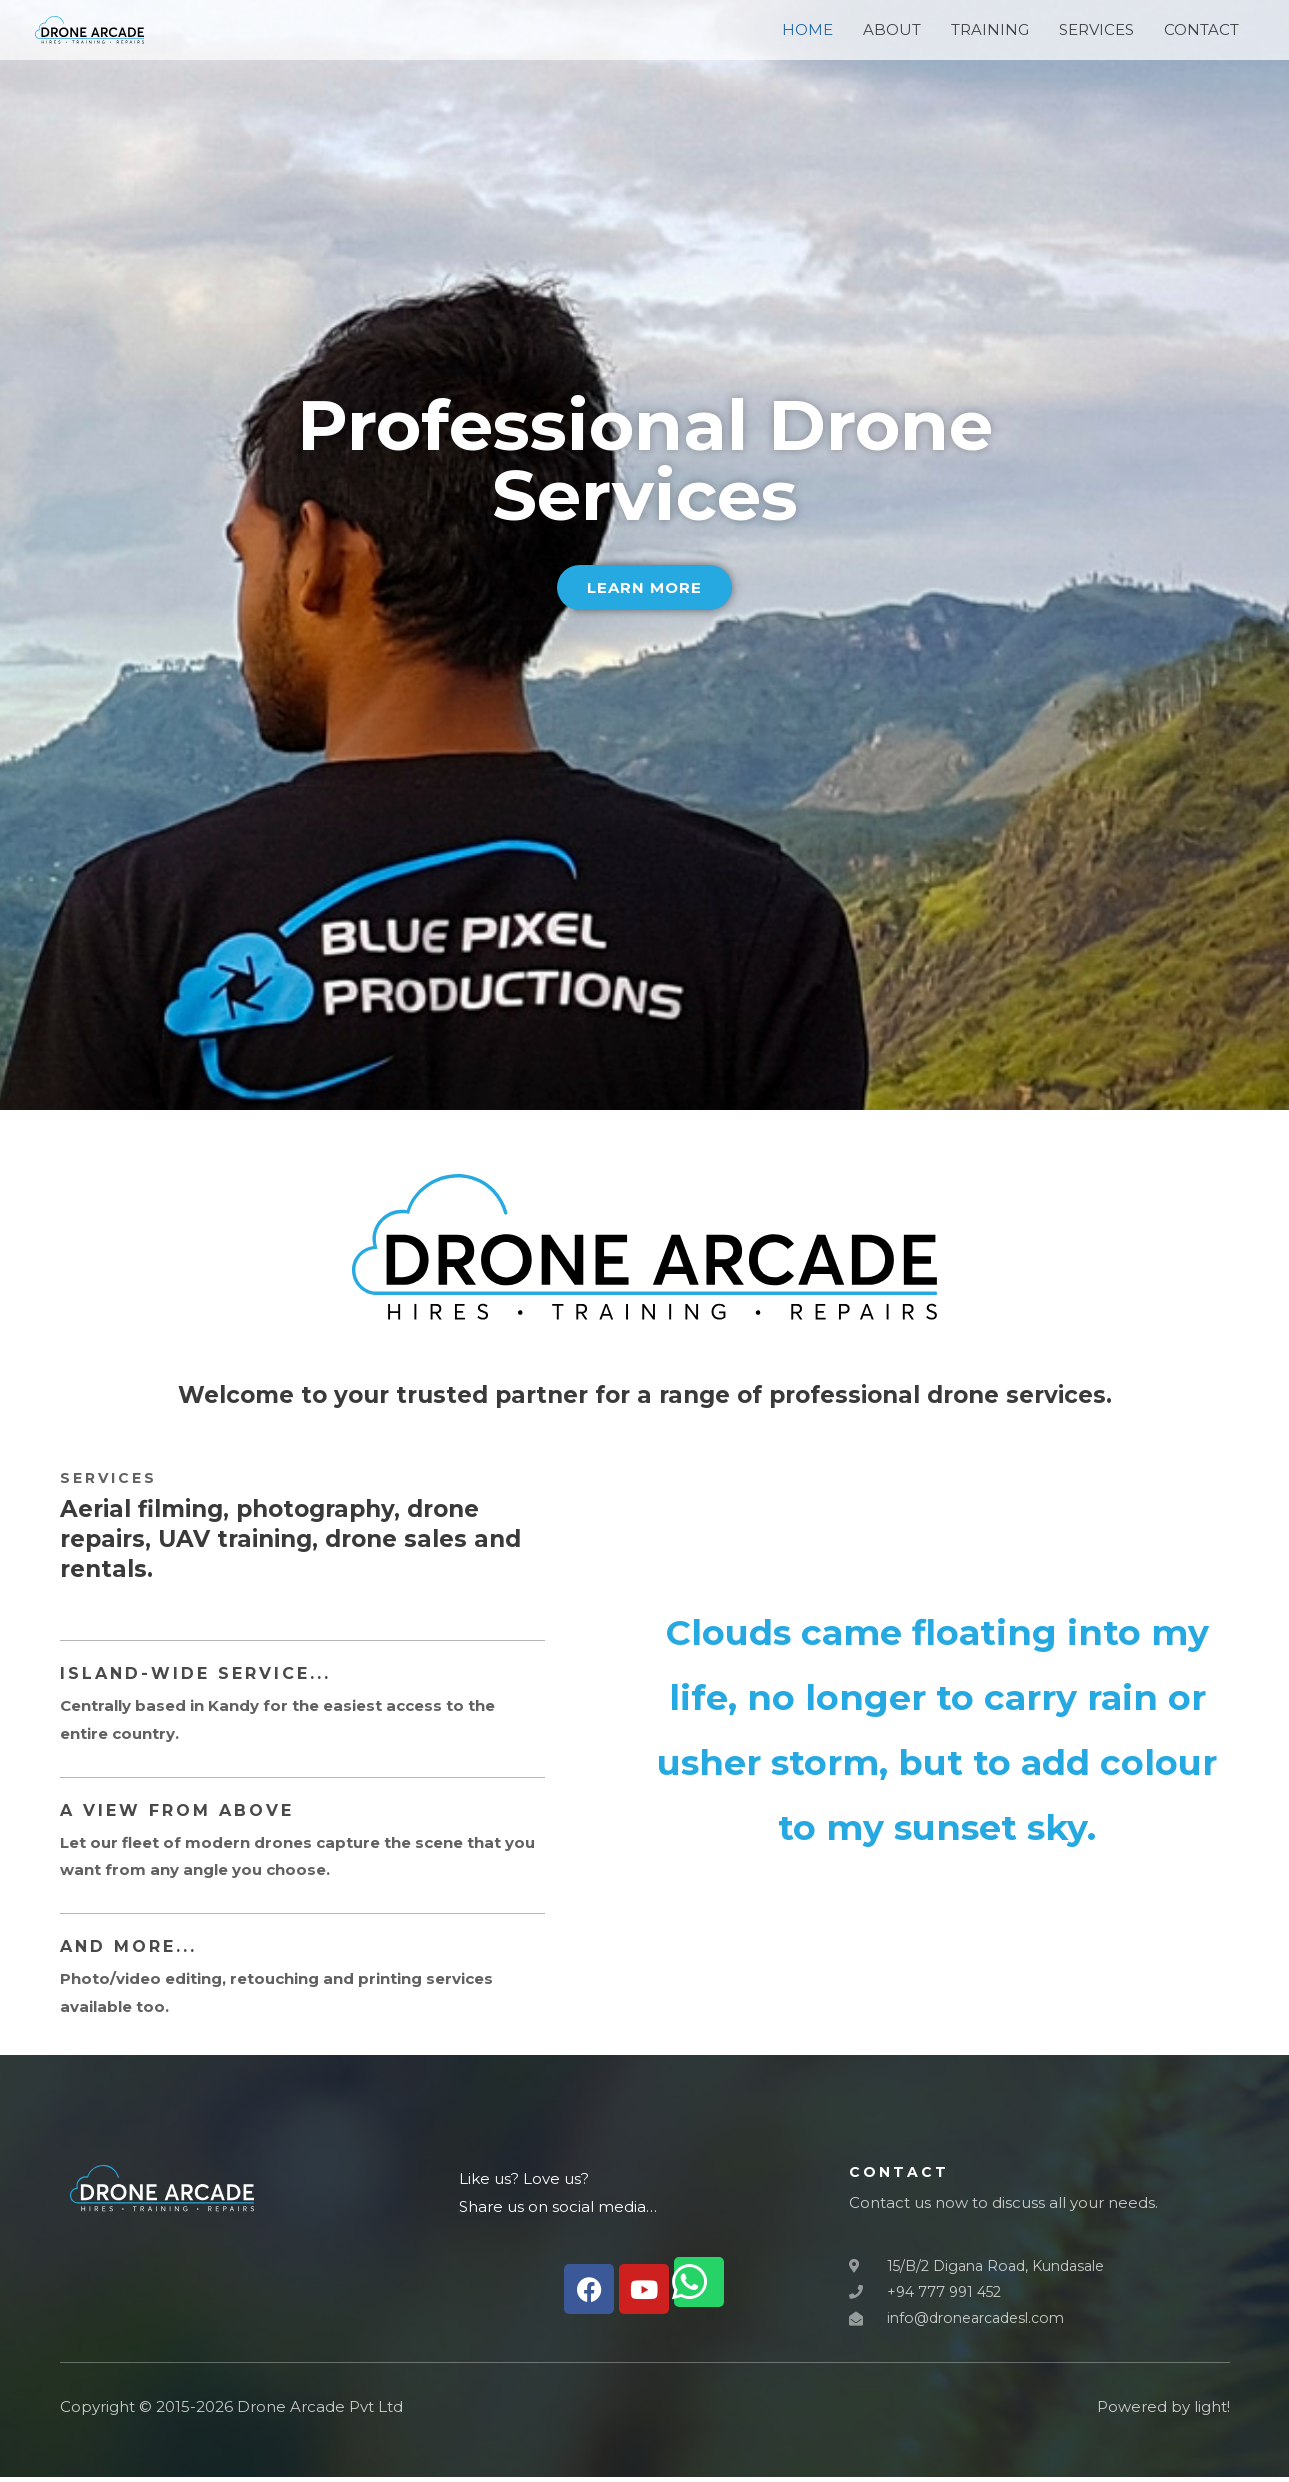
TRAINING (990, 37)
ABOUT (892, 37)
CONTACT (1201, 37)
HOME (807, 37)
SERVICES (1096, 37)
